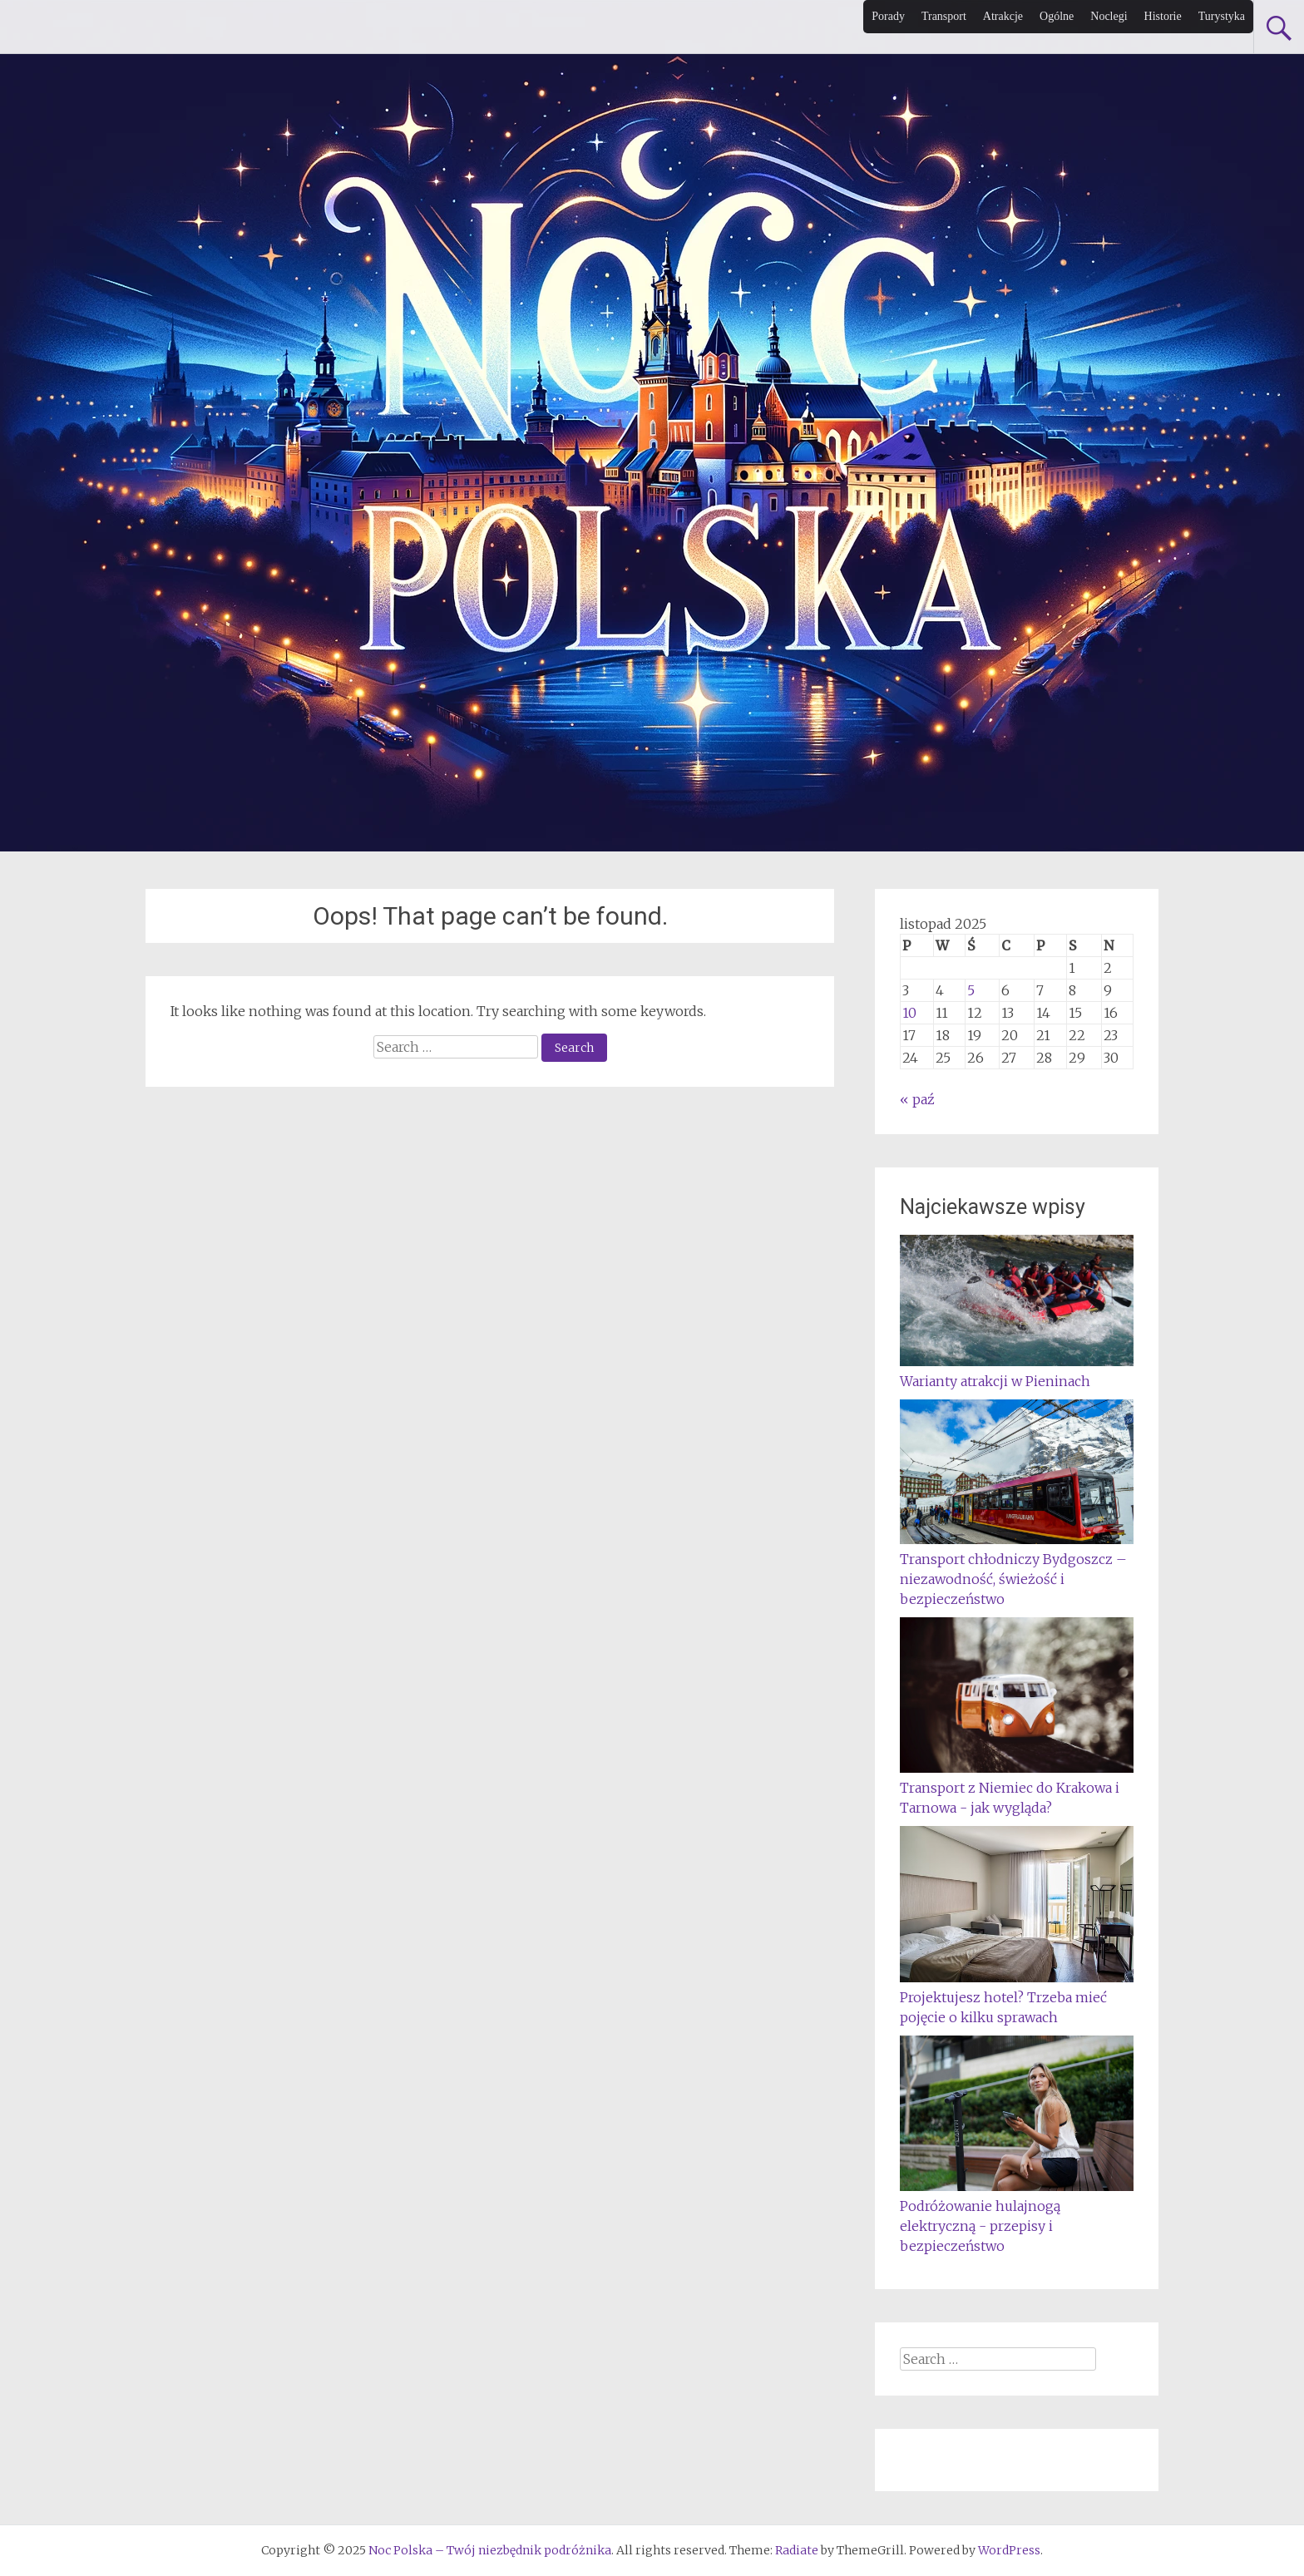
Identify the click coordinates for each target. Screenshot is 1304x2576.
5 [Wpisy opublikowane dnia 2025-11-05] (971, 990)
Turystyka (1221, 16)
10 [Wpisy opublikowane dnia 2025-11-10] (909, 1012)
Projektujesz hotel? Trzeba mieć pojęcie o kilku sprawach (1017, 1997)
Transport (943, 16)
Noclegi (1108, 16)
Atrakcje (1003, 16)
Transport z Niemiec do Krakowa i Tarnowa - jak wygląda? (1017, 1787)
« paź (917, 1099)
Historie (1163, 16)
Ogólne (1057, 16)
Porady (888, 16)
